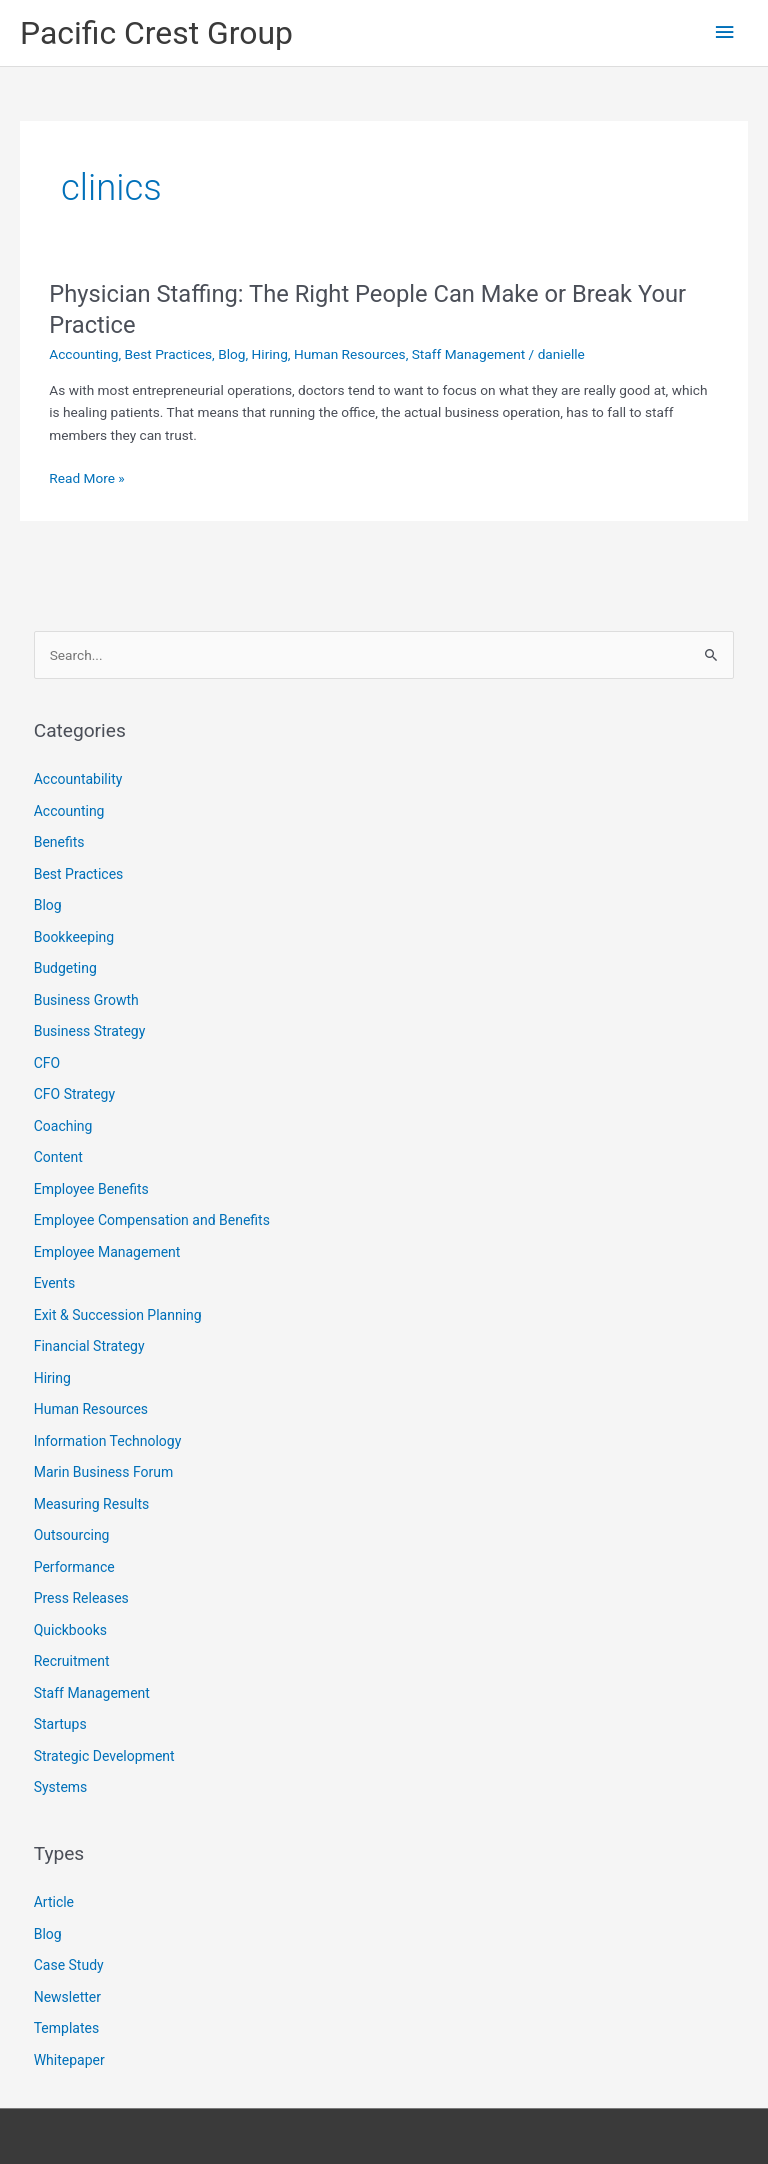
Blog (231, 354)
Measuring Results (92, 1504)
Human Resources (350, 354)
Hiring (270, 354)
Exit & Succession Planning (118, 1315)
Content (58, 1157)
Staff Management (468, 354)
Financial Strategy (89, 1346)
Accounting (83, 354)
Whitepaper (69, 2060)
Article (54, 1902)
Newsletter (67, 1997)
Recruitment (72, 1661)
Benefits (59, 842)
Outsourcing (72, 1535)
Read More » (87, 478)
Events (54, 1283)
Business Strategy (90, 1031)
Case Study (69, 1965)
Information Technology (108, 1441)
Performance (74, 1567)
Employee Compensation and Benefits (152, 1220)
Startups (60, 1724)
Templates (67, 2028)
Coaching (63, 1126)
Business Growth (86, 1000)
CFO (47, 1063)
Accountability (78, 779)
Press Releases (81, 1598)
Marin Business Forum (104, 1472)
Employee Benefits (91, 1189)
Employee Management (107, 1252)
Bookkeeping (74, 937)
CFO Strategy (74, 1094)
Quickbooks (70, 1630)
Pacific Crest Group (156, 33)
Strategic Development (104, 1756)
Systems (61, 1787)
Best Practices (169, 354)
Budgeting (65, 968)
